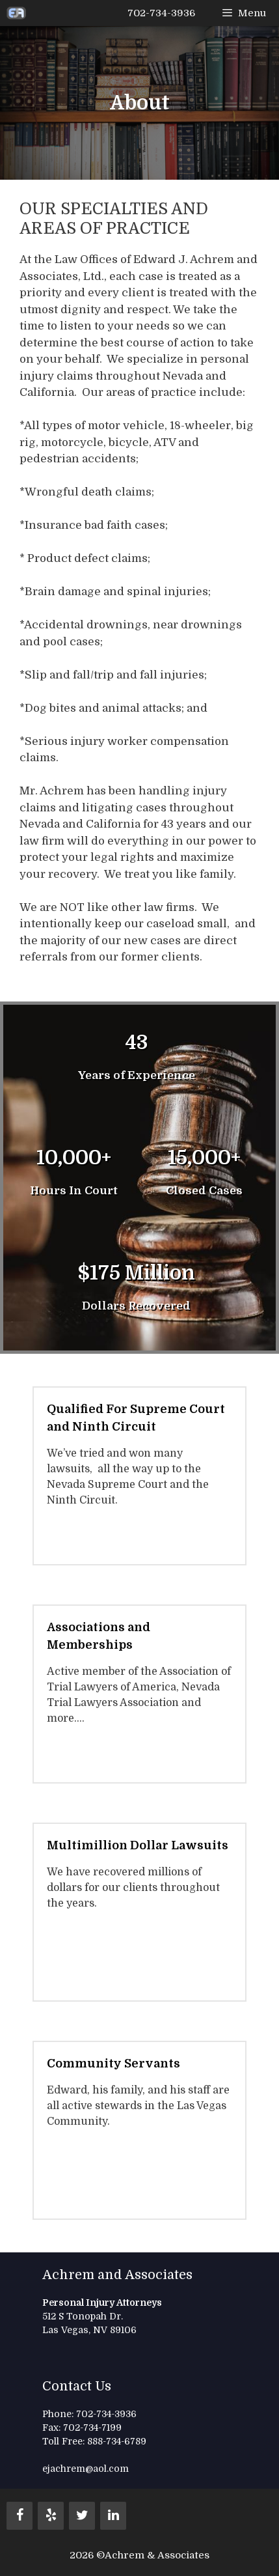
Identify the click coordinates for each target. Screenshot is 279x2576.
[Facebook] (20, 2516)
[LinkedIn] (113, 2516)
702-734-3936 (161, 13)
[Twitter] (82, 2516)
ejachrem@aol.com (85, 2468)
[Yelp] (51, 2516)
